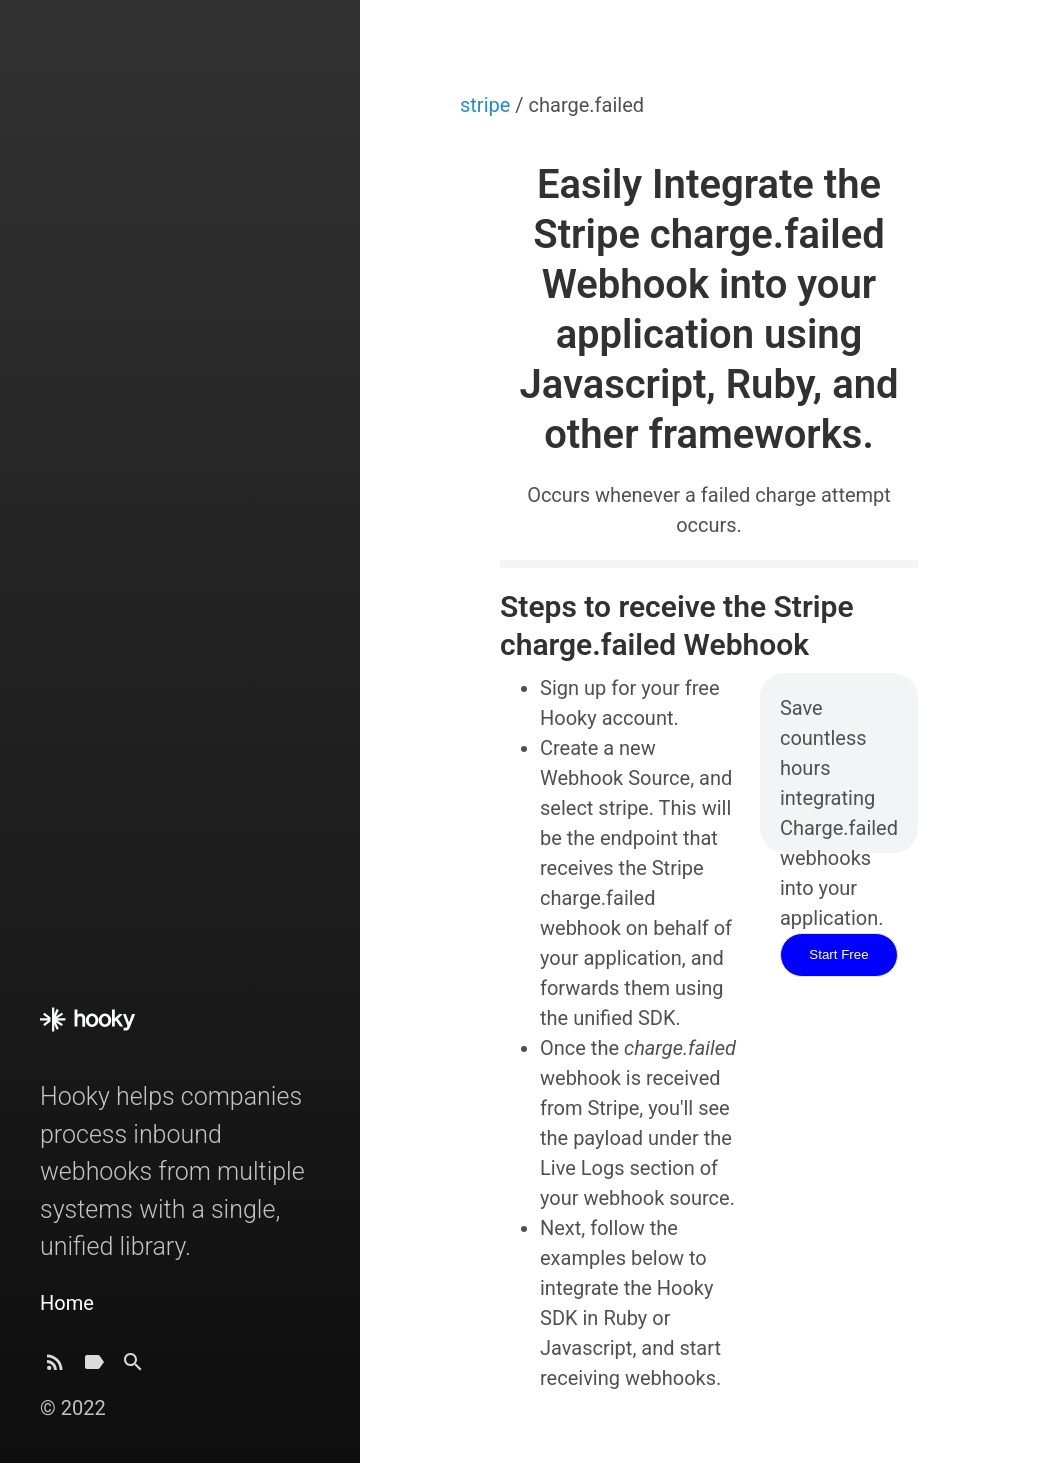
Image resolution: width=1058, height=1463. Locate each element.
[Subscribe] (55, 1367)
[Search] (133, 1367)
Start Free (838, 954)
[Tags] (94, 1367)
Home (67, 1303)
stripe (487, 105)
